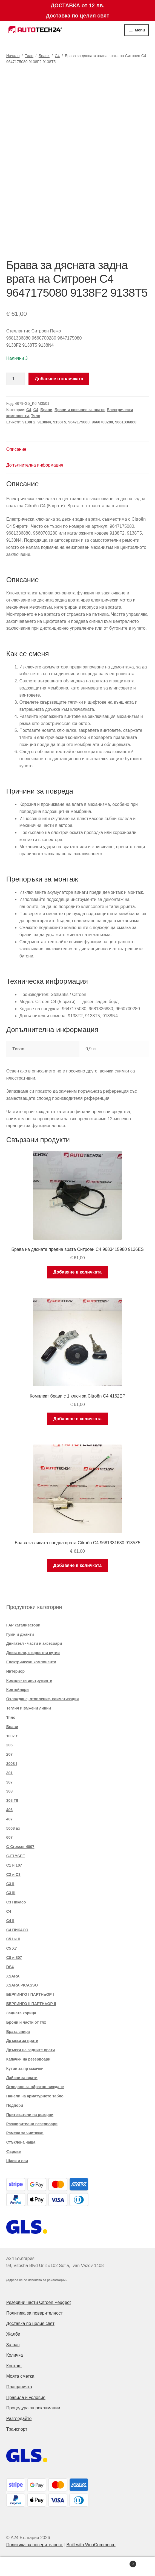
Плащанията (19, 2387)
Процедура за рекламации (33, 2408)
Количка (14, 2355)
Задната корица (21, 2013)
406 (9, 1810)
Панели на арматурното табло (35, 2096)
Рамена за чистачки (25, 2133)
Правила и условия (25, 2397)
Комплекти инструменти (29, 1680)
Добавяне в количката (59, 378)
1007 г (12, 1736)
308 (9, 1791)
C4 (57, 56)
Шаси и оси (17, 2161)
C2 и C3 (13, 1874)
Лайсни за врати (22, 2078)
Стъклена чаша (20, 2142)
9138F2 (28, 422)
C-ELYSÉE (15, 1856)
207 (9, 1754)
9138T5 (59, 422)
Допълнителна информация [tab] (34, 465)
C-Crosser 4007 (20, 1846)
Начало (13, 56)
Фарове (13, 2151)
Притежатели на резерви (29, 2114)
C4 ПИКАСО (17, 1930)
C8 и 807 (14, 1957)
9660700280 (102, 422)
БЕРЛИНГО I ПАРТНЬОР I (30, 1994)
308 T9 (12, 1800)
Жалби (13, 2334)
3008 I (11, 1763)
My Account (26, 2566)
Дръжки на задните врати (30, 2050)
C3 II (10, 1884)
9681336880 (126, 422)
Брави (44, 56)
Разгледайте (19, 2418)
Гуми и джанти (20, 1634)
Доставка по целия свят (30, 2323)
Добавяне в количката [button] (77, 1272)
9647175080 (79, 422)
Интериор (15, 1671)
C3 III (10, 1893)
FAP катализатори (23, 1625)
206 (9, 1745)
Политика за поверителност (34, 2313)
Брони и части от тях (26, 2022)
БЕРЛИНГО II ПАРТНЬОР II (31, 2004)
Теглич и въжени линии (28, 1708)
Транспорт (16, 2429)
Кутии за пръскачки (25, 2068)
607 (9, 1837)
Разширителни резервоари (32, 2124)
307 (9, 1782)
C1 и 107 (14, 1865)
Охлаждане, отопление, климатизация (42, 1699)
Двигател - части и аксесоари (34, 1643)
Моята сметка (20, 2376)
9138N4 (44, 422)
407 (9, 1819)
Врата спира (18, 2031)
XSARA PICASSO (22, 1985)
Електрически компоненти (31, 1662)
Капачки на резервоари (28, 2059)
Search (78, 2566)
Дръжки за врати (22, 2040)
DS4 (10, 1967)
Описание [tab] (16, 449)
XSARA (13, 1976)
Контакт (14, 2365)
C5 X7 (11, 1948)
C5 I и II (13, 1939)
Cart (119, 2563)
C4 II (10, 1920)
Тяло (29, 56)
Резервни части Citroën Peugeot (38, 2302)
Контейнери (17, 1689)
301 (9, 1773)
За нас (13, 2344)
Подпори (14, 2105)
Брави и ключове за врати (79, 410)
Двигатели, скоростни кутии (33, 1652)
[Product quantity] (15, 379)
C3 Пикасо (16, 1902)
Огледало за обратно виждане (35, 2087)
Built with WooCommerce (90, 2544)
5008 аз (13, 1828)
